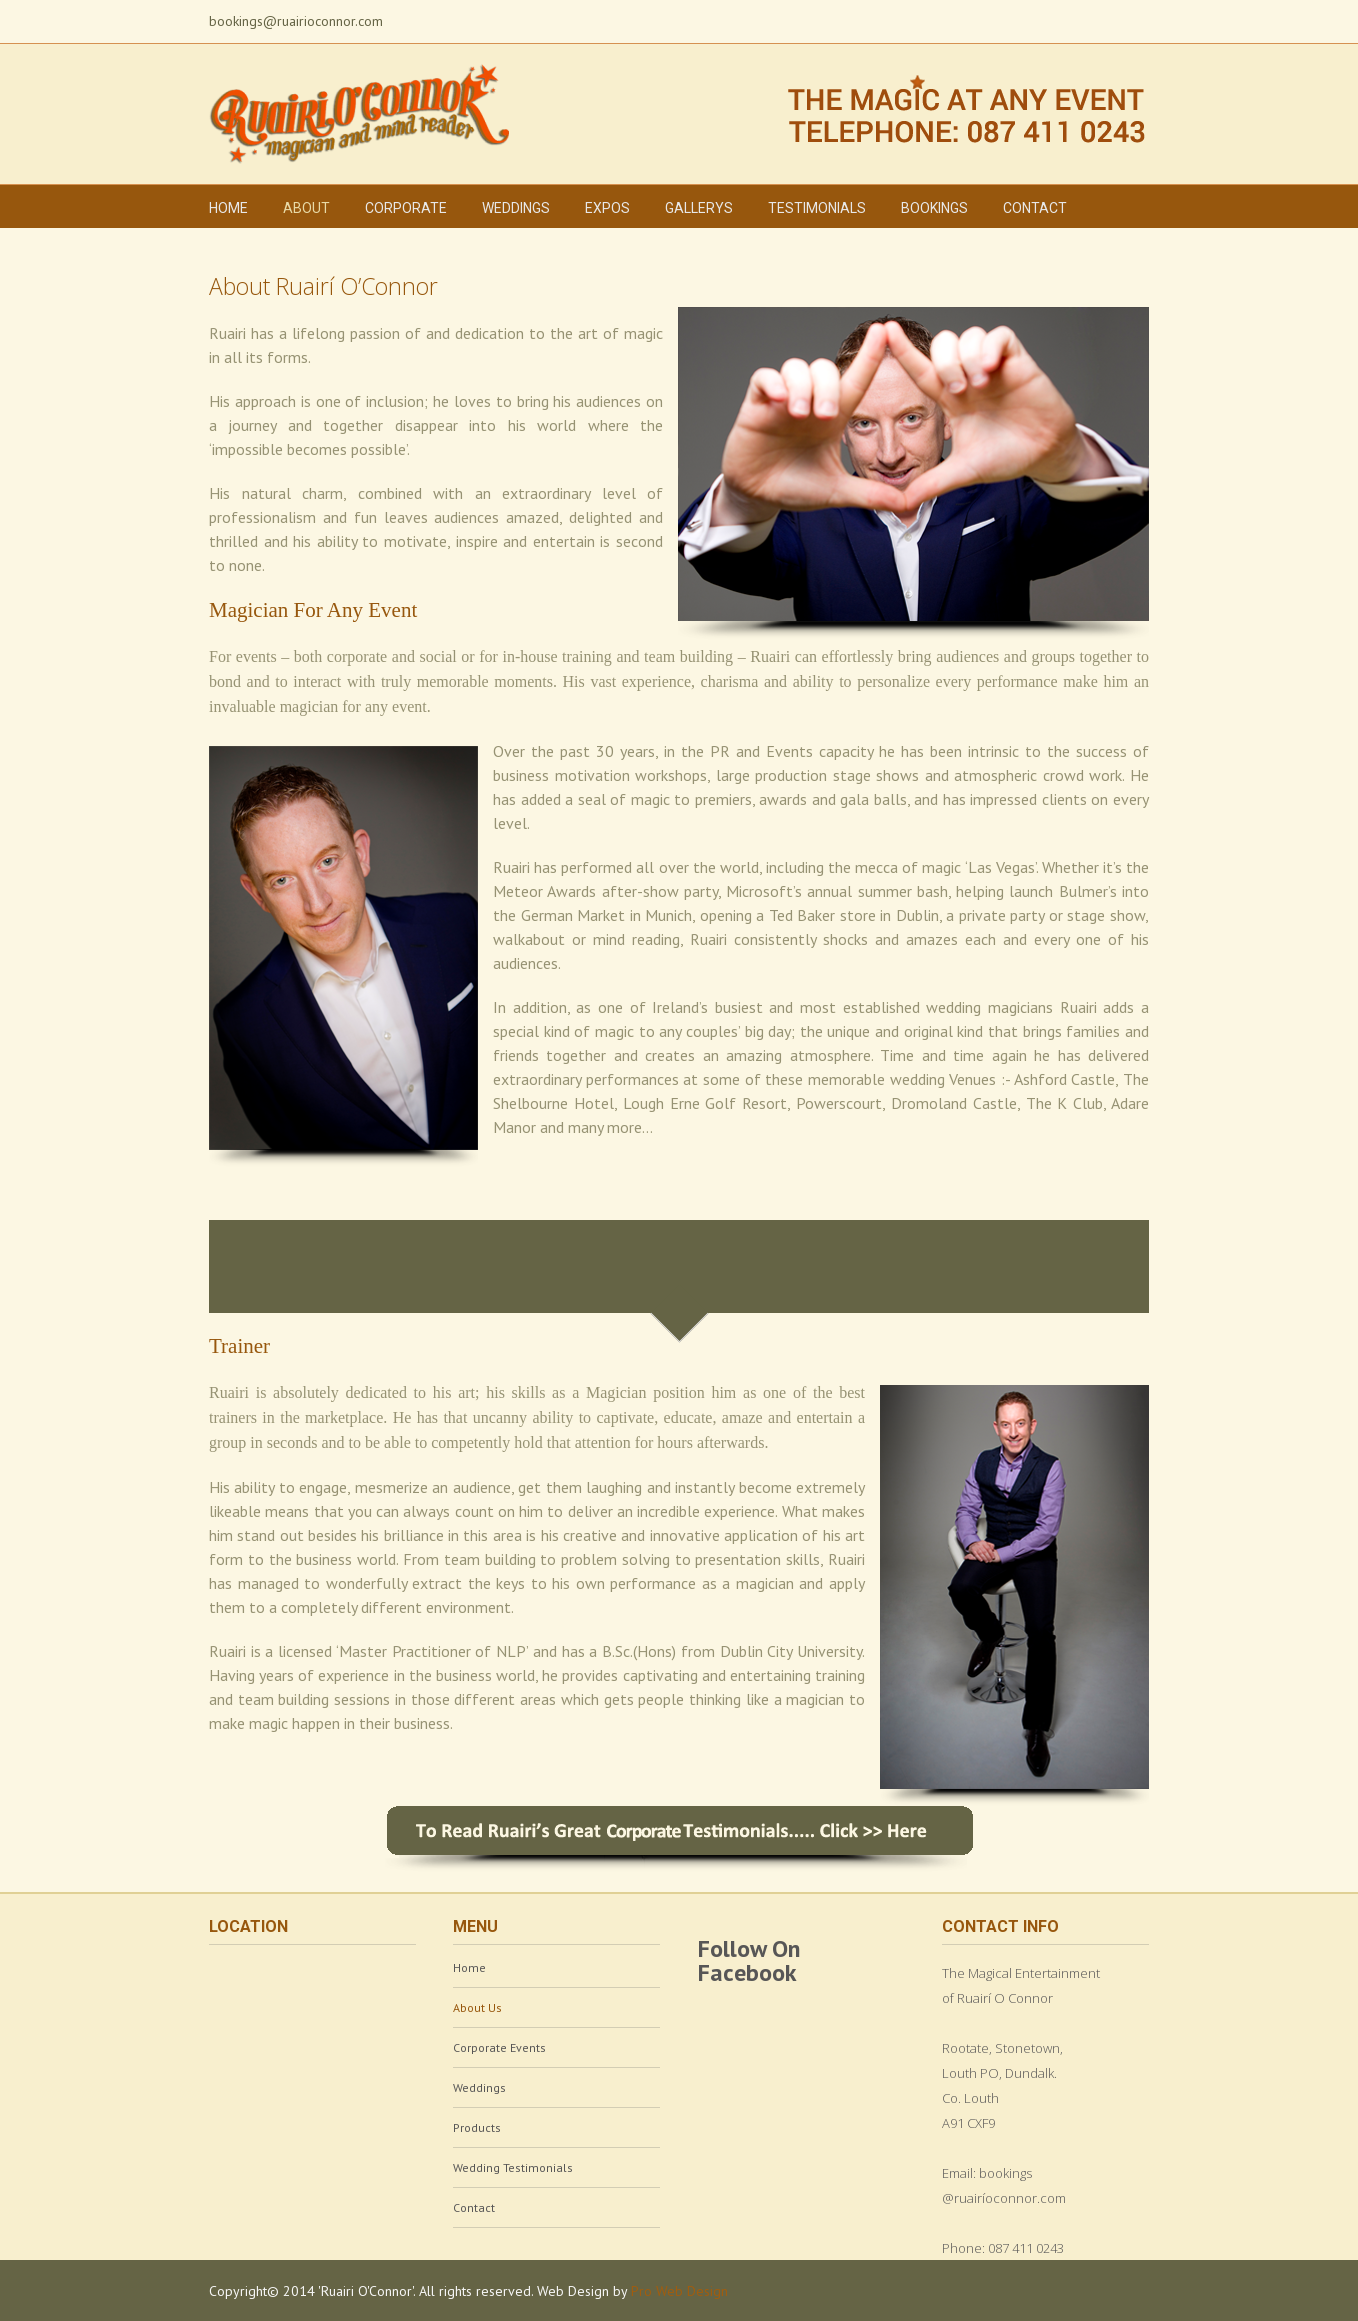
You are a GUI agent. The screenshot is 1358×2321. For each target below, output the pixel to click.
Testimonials (817, 208)
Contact (1035, 208)
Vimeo (1118, 19)
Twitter (1044, 19)
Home (228, 208)
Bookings (934, 208)
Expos (607, 208)
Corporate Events (499, 2047)
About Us (477, 2007)
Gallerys (699, 208)
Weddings (516, 208)
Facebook (1011, 19)
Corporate (406, 208)
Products (477, 2127)
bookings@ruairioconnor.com (296, 21)
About (306, 208)
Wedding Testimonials (513, 2167)
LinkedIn (1080, 17)
